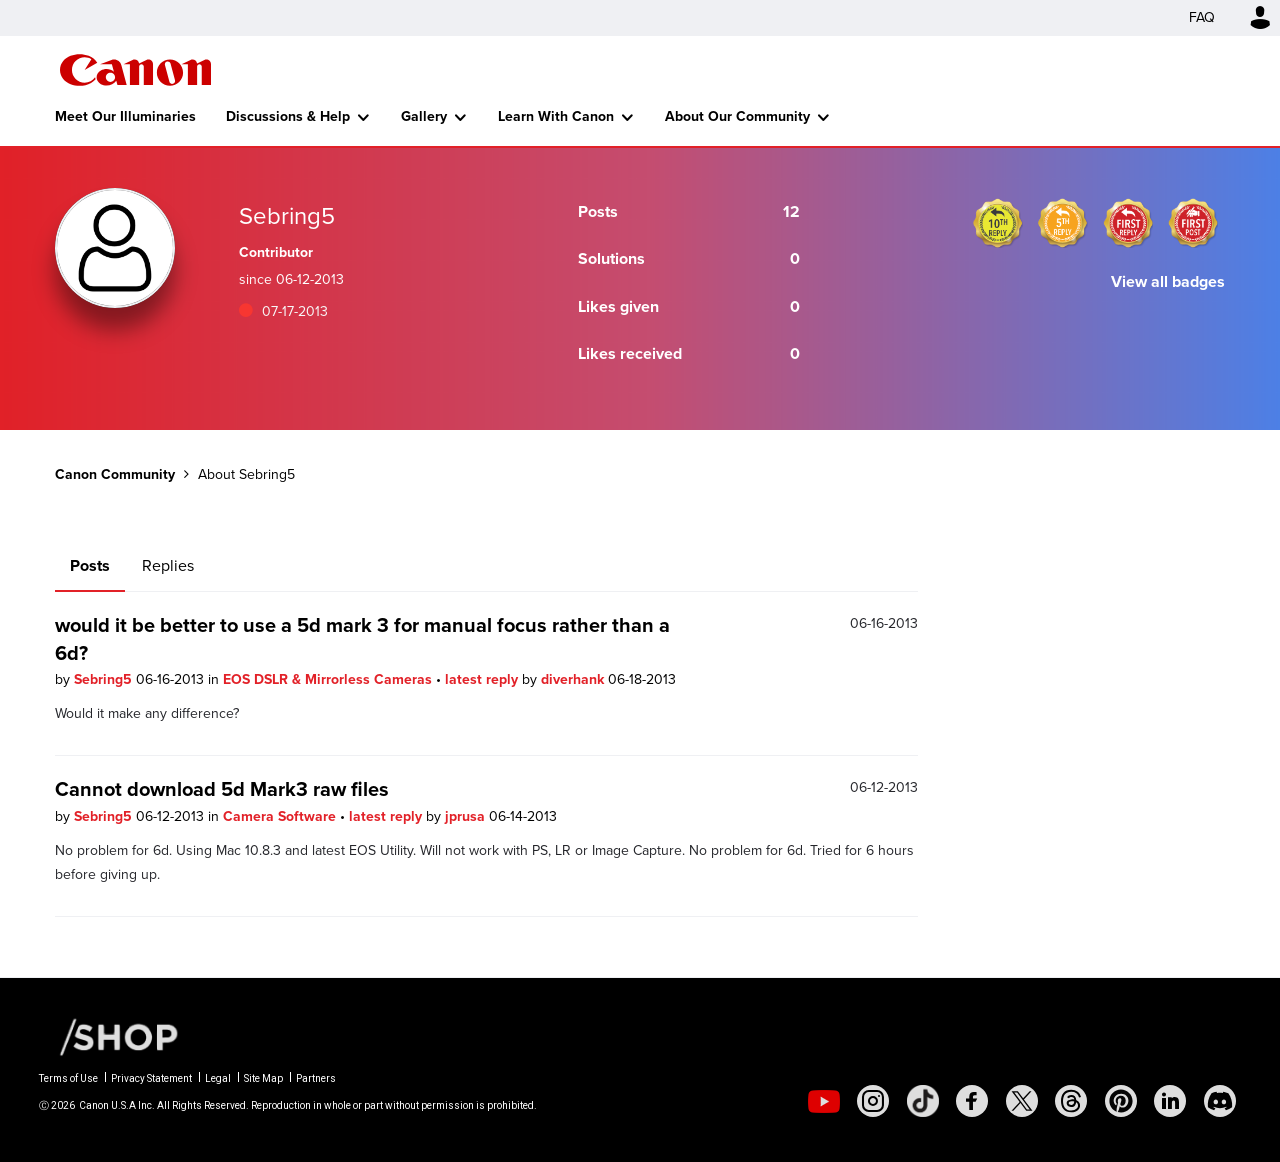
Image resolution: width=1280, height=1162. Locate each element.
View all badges (1168, 281)
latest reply (483, 679)
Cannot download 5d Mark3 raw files (222, 789)
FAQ (1202, 17)
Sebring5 (105, 679)
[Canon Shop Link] (109, 1036)
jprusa (467, 816)
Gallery (424, 116)
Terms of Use (68, 1078)
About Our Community (737, 116)
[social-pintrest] (1121, 1101)
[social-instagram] (873, 1101)
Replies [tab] (168, 565)
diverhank (574, 679)
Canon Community (135, 70)
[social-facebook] (972, 1101)
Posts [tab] (90, 565)
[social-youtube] (824, 1101)
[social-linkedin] (1170, 1101)
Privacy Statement (151, 1078)
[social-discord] (1220, 1101)
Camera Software (281, 816)
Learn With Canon (556, 116)
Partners (316, 1078)
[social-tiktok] (923, 1101)
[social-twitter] (1022, 1101)
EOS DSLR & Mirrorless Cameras (329, 679)
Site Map (263, 1078)
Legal (218, 1078)
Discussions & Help (288, 116)
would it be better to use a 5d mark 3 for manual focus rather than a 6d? (362, 639)
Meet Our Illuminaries (125, 116)
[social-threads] (1071, 1101)
